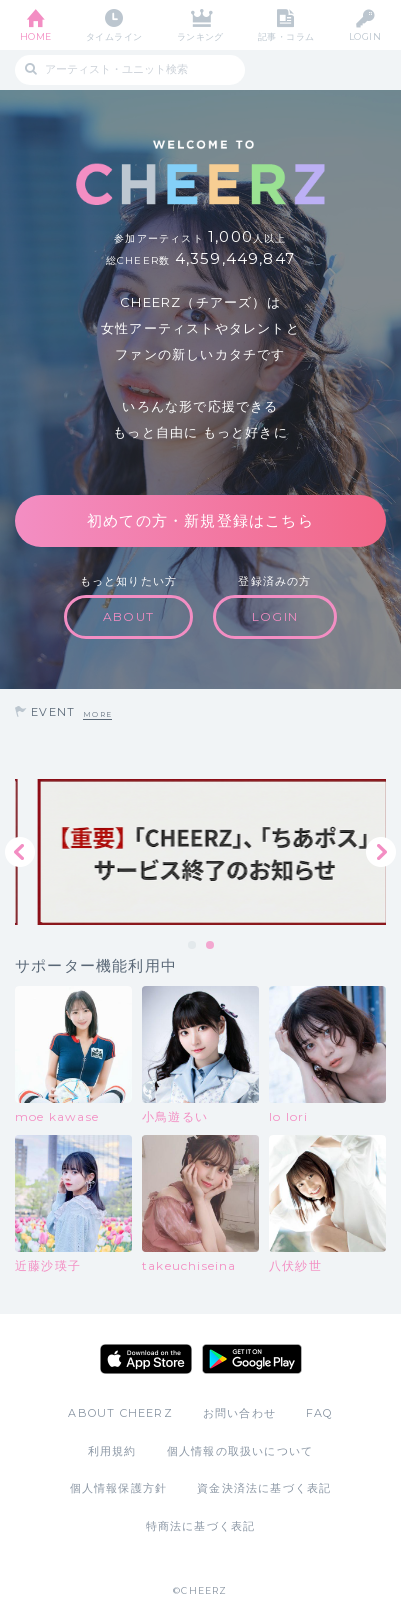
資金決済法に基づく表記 (264, 1488)
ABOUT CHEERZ (120, 1413)
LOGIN (365, 36)
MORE (97, 714)
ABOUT (128, 616)
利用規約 (112, 1451)
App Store (146, 1359)
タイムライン (114, 36)
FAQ (319, 1413)
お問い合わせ (239, 1413)
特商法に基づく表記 (201, 1526)
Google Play (252, 1359)
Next (381, 852)
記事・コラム (286, 36)
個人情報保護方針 (119, 1488)
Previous (20, 852)
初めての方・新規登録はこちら (200, 520)
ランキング (200, 36)
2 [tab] (211, 946)
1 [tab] (193, 946)
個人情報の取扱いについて (240, 1451)
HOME (36, 36)
